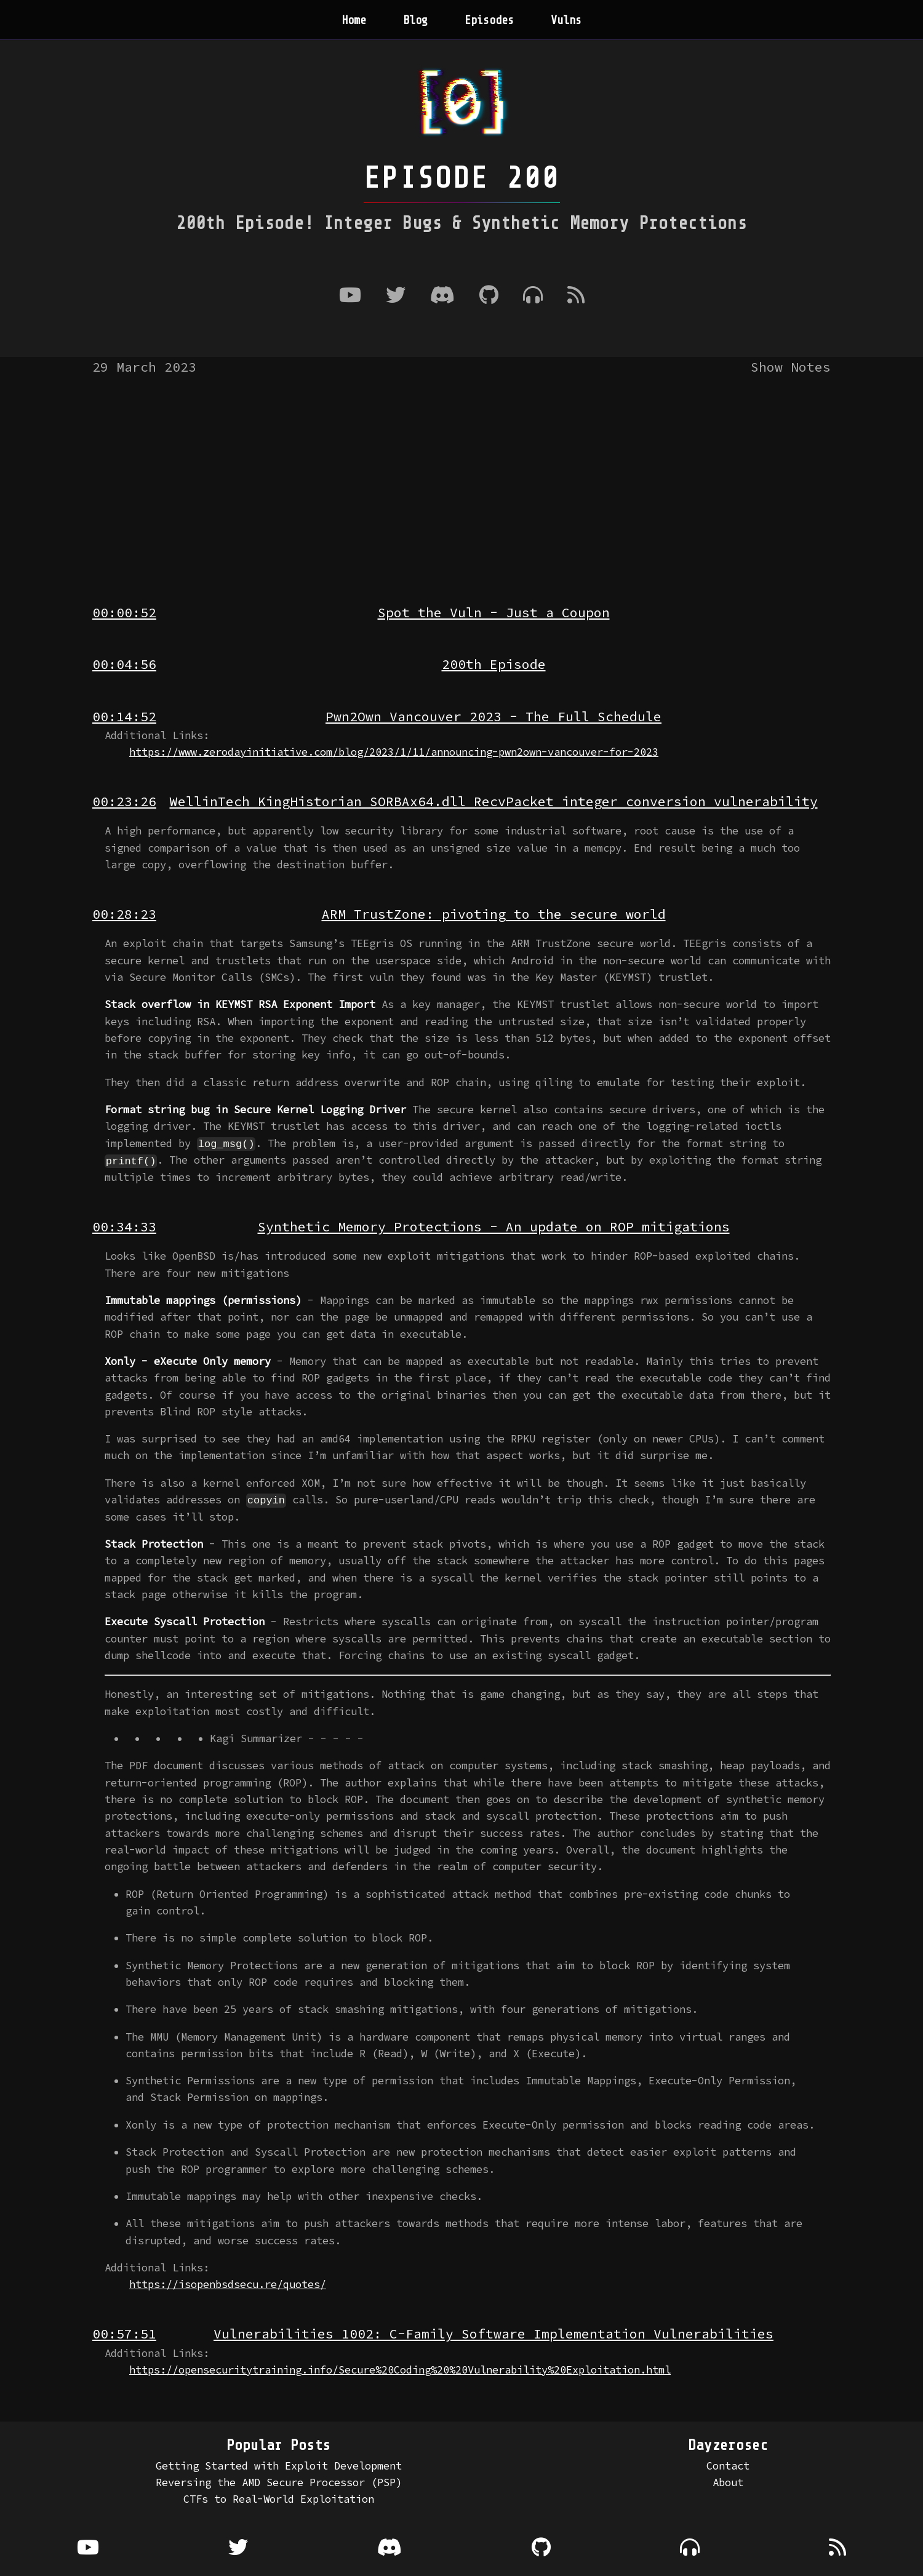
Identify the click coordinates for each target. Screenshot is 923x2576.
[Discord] (442, 296)
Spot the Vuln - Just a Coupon (494, 612)
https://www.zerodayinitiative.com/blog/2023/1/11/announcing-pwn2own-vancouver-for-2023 (393, 752)
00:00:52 (124, 612)
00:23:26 (124, 801)
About (728, 2482)
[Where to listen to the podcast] (533, 296)
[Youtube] (350, 296)
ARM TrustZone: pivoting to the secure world (494, 914)
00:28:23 (124, 914)
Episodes (489, 20)
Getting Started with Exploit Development (279, 2465)
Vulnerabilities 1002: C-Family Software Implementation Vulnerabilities (493, 2334)
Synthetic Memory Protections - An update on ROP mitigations (494, 1226)
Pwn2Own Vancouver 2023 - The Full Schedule (493, 716)
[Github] (489, 296)
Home (354, 20)
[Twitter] (396, 296)
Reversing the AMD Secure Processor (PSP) (279, 2482)
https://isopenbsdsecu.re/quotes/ (227, 2283)
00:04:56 (124, 664)
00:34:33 (124, 1226)
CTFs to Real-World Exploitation (278, 2498)
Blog (415, 20)
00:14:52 (124, 716)
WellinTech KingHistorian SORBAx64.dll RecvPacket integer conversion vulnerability (494, 801)
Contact (727, 2465)
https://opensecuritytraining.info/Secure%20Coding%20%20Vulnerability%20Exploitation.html (400, 2369)
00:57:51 (124, 2334)
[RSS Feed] (576, 296)
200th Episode (494, 664)
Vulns (566, 20)
